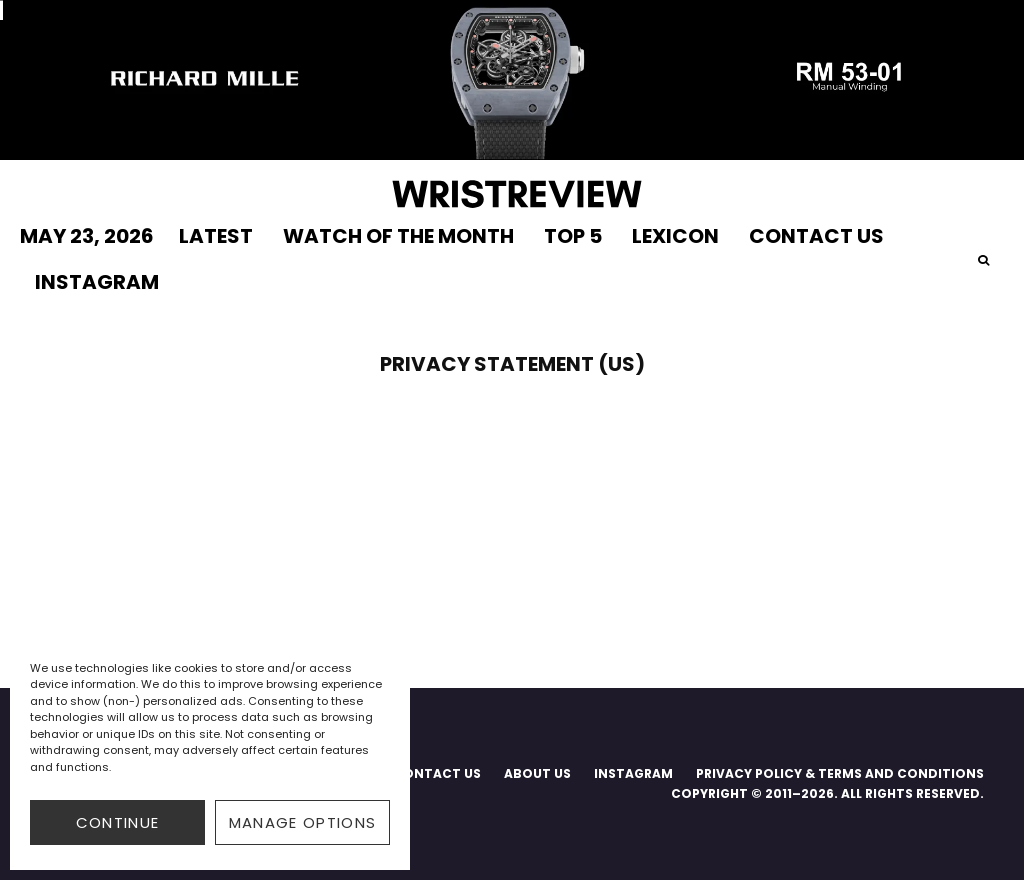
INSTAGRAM (97, 282)
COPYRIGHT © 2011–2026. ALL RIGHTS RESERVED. (827, 793)
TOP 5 (573, 236)
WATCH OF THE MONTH (398, 236)
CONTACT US (816, 236)
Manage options (303, 822)
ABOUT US (537, 773)
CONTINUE (118, 822)
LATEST (216, 236)
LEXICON (675, 236)
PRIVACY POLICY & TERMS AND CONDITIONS (840, 773)
